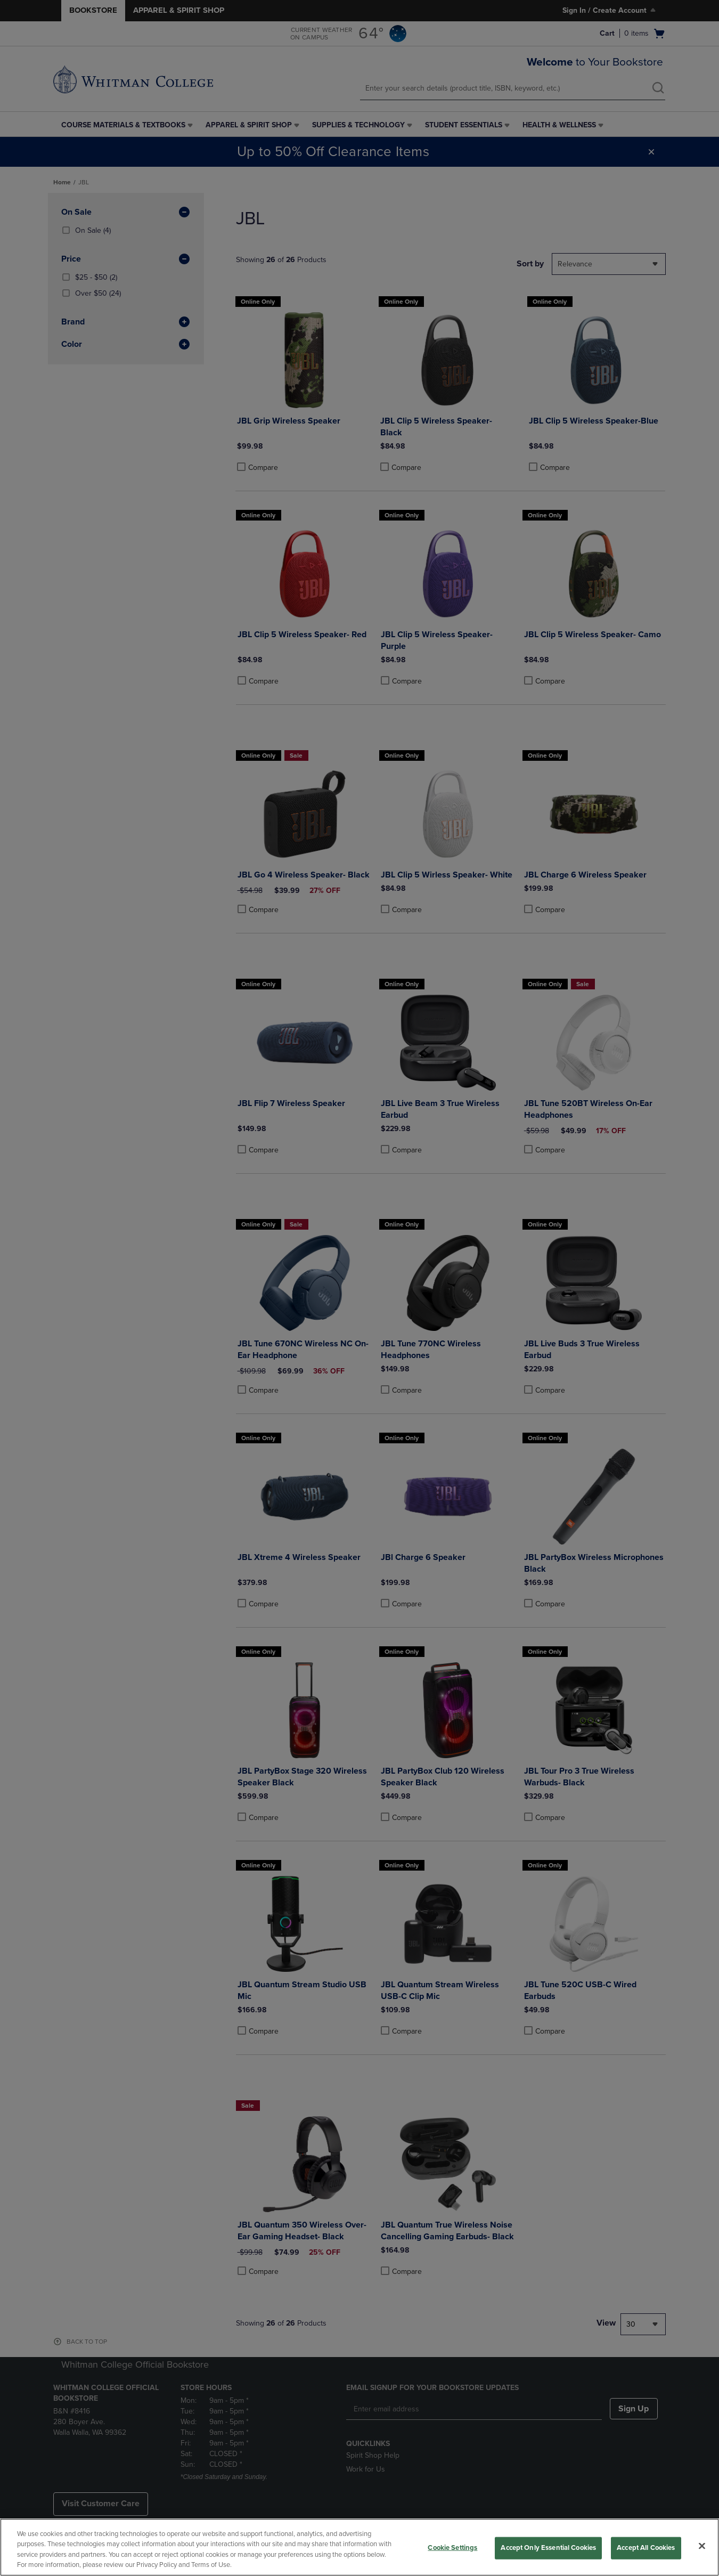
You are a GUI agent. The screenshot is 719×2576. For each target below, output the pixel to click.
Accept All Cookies (646, 2548)
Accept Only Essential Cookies (548, 2548)
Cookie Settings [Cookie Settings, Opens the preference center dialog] (452, 2548)
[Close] (702, 2545)
